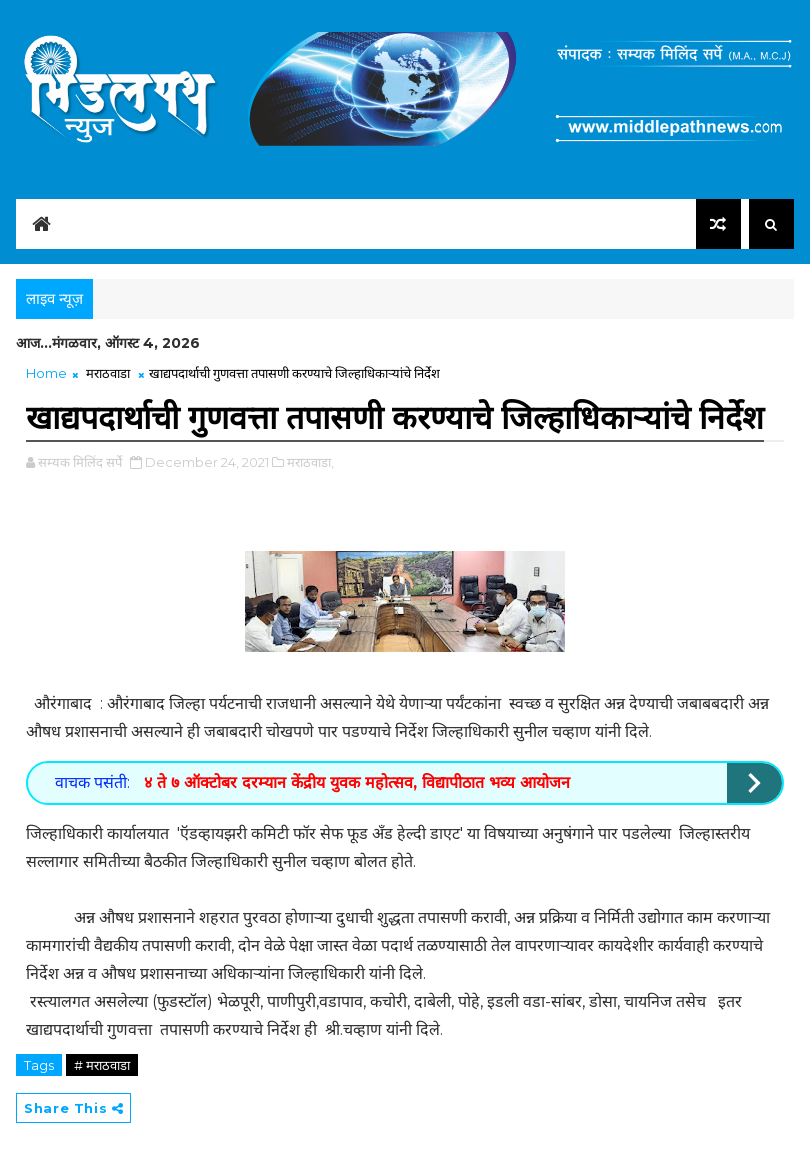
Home (46, 373)
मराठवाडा (108, 373)
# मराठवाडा (102, 1065)
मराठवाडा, (310, 462)
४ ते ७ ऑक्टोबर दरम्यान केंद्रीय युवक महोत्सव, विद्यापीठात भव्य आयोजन (354, 782)
